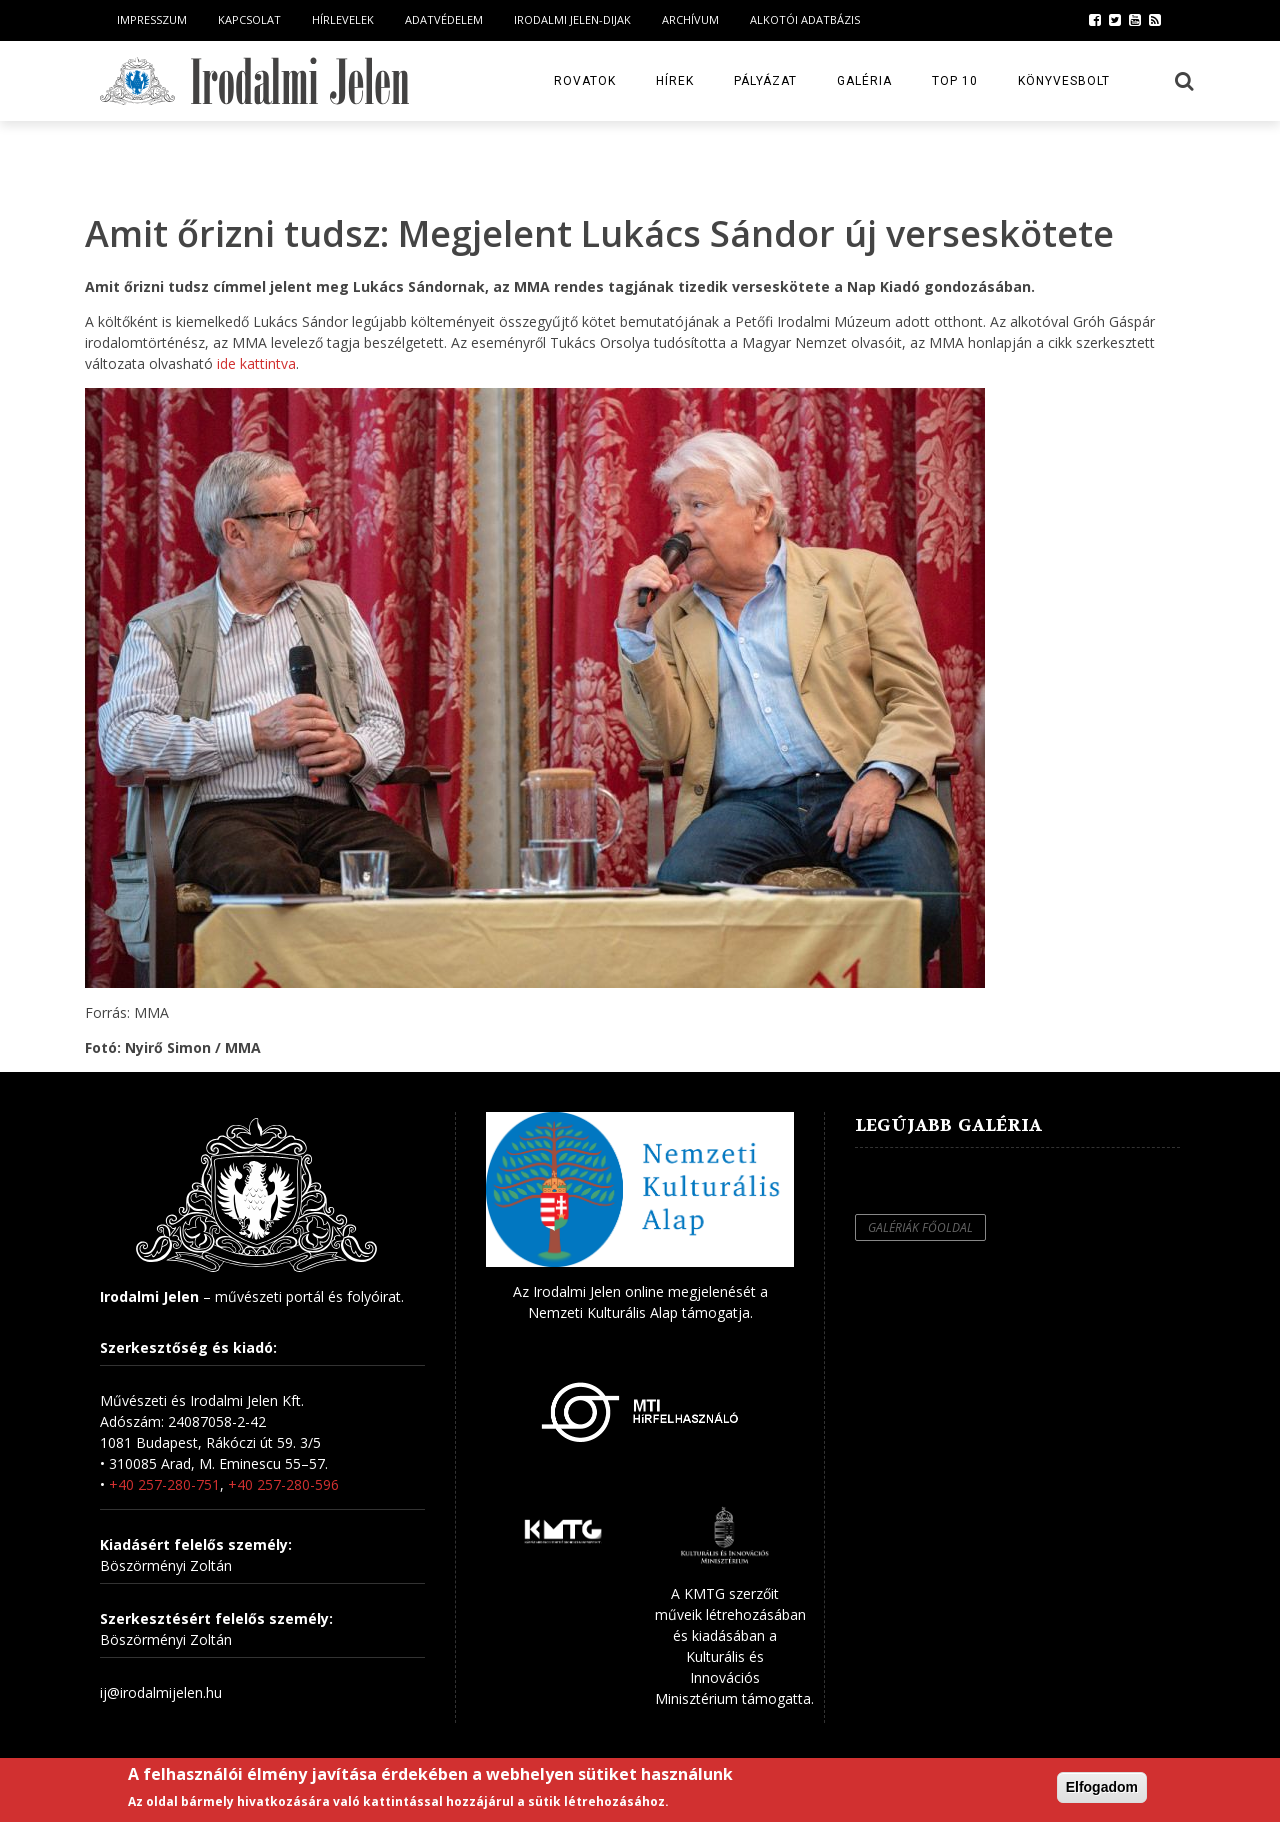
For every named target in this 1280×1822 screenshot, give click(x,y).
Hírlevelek (343, 19)
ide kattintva (254, 363)
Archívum (690, 19)
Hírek (675, 81)
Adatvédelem (444, 19)
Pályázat (765, 81)
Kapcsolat (249, 19)
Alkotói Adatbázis (805, 19)
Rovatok (585, 81)
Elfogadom (1102, 1787)
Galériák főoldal (920, 1227)
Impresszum (152, 19)
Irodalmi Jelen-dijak (572, 19)
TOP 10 (955, 81)
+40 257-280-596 (283, 1484)
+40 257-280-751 (164, 1484)
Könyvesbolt (1064, 81)
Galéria (864, 81)
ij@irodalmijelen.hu (161, 1692)
